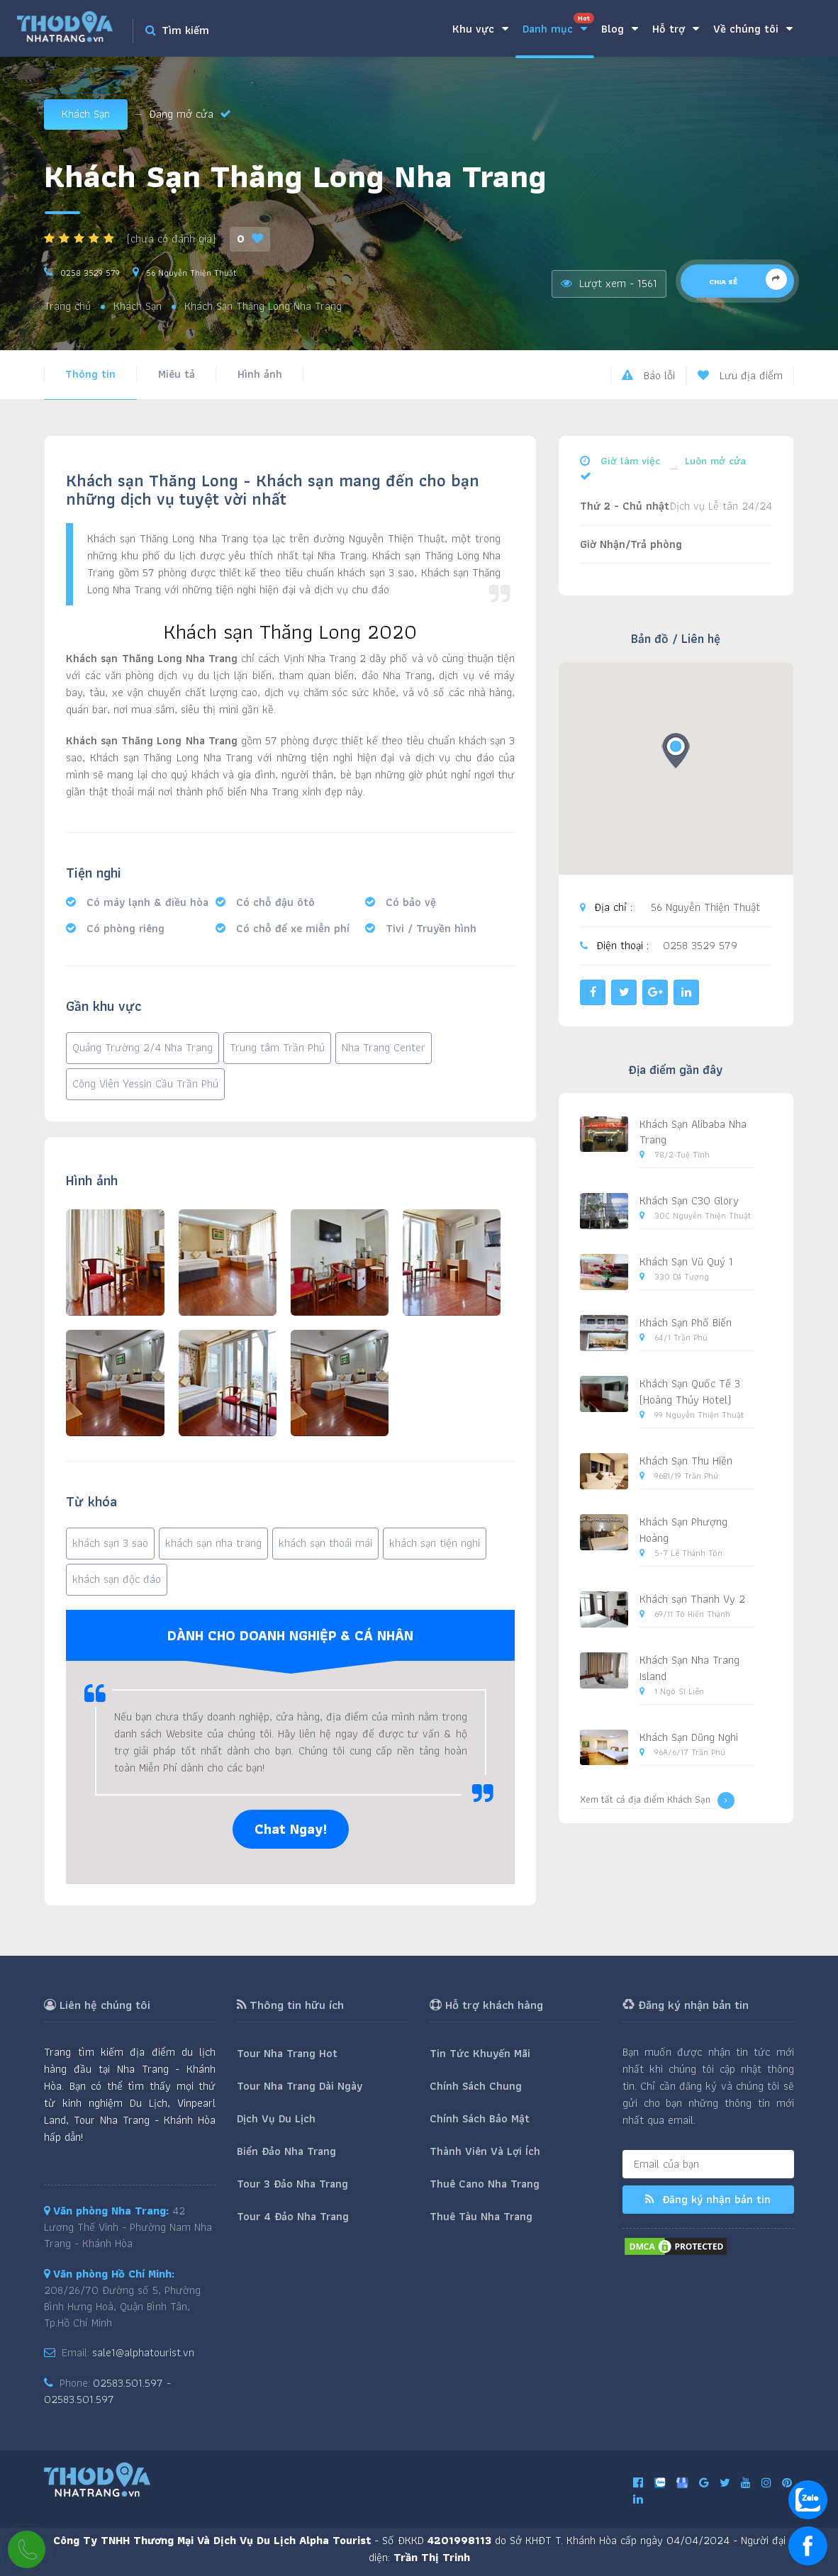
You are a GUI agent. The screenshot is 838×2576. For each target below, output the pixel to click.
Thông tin (90, 374)
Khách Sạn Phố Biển (685, 1322)
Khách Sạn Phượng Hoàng (683, 1530)
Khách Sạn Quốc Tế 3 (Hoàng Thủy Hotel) (689, 1391)
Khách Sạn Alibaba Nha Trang (693, 1132)
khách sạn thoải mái (325, 1543)
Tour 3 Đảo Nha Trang (292, 2184)
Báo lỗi (648, 375)
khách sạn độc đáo (116, 1579)
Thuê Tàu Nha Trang (481, 2216)
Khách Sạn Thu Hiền (685, 1460)
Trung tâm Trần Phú (277, 1047)
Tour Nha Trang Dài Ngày (299, 2086)
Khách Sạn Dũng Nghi (688, 1737)
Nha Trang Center (383, 1047)
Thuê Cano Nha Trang (485, 2184)
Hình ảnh (260, 374)
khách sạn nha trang (213, 1543)
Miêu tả (176, 374)
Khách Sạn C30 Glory (689, 1200)
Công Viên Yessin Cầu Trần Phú (145, 1083)
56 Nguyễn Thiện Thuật (191, 272)
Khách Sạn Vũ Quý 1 (686, 1261)
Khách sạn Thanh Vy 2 (692, 1599)
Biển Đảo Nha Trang (286, 2151)
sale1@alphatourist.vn (143, 2352)
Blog (619, 29)
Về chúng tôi (753, 29)
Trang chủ (67, 306)
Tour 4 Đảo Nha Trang (293, 2216)
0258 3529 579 (90, 272)
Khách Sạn (86, 114)
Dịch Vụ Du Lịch (276, 2118)
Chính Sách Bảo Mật (480, 2118)
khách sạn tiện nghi (434, 1543)
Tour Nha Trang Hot (287, 2053)
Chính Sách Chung (476, 2086)
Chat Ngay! (291, 1829)
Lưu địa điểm (740, 375)
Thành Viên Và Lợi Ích (485, 2151)
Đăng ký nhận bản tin (708, 2199)
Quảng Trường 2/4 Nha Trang (142, 1047)
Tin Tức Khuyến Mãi (480, 2053)
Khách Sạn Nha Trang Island (689, 1668)
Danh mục (558, 25)
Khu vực (480, 29)
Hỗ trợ (675, 29)
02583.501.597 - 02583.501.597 (107, 2391)
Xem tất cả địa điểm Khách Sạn (657, 1800)
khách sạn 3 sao (110, 1543)
